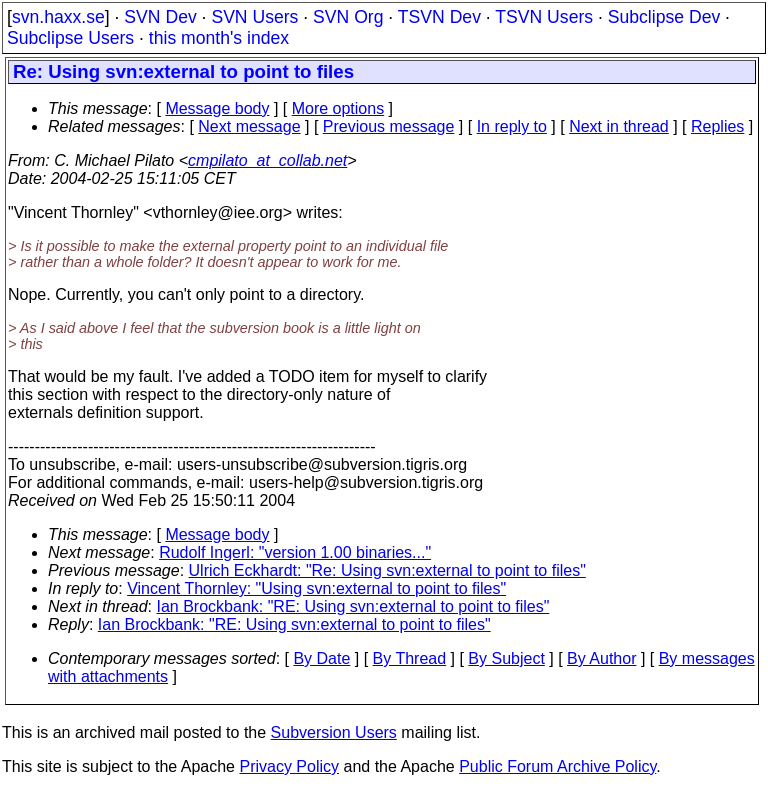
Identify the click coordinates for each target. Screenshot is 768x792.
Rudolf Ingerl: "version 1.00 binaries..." (295, 552)
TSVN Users (544, 17)
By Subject (506, 658)
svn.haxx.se (58, 17)
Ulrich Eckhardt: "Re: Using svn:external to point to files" (387, 570)
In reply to (512, 126)
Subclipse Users (70, 38)
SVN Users (254, 17)
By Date (321, 658)
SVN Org (348, 17)
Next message (249, 126)
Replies (717, 126)
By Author (601, 658)
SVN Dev (160, 17)
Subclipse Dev (664, 17)
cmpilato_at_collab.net (267, 160)
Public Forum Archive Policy (557, 766)
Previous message (389, 126)
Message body (217, 108)
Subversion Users (334, 732)
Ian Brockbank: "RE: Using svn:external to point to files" (353, 606)
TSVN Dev (439, 17)
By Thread (410, 658)
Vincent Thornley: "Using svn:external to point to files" (316, 588)
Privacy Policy (289, 766)
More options (338, 108)
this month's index (219, 38)
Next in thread (619, 126)
